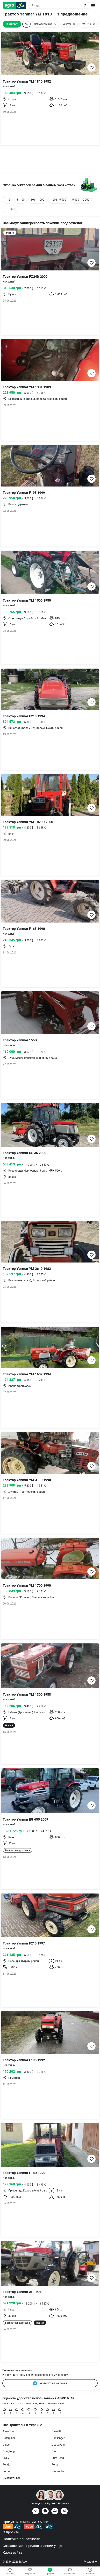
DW (54, 2451)
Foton (6, 2471)
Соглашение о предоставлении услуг (32, 2546)
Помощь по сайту (50, 2503)
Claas (6, 2444)
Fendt (6, 2464)
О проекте (11, 2532)
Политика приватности (21, 2539)
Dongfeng (9, 2451)
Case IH (56, 2431)
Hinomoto (58, 2471)
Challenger (58, 2438)
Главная (10, 2571)
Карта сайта (12, 2553)
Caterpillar (9, 2438)
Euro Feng (58, 2458)
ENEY (6, 2458)
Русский (90, 2561)
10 (60, 2411)
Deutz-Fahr (58, 2444)
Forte (55, 2464)
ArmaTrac (9, 2431)
